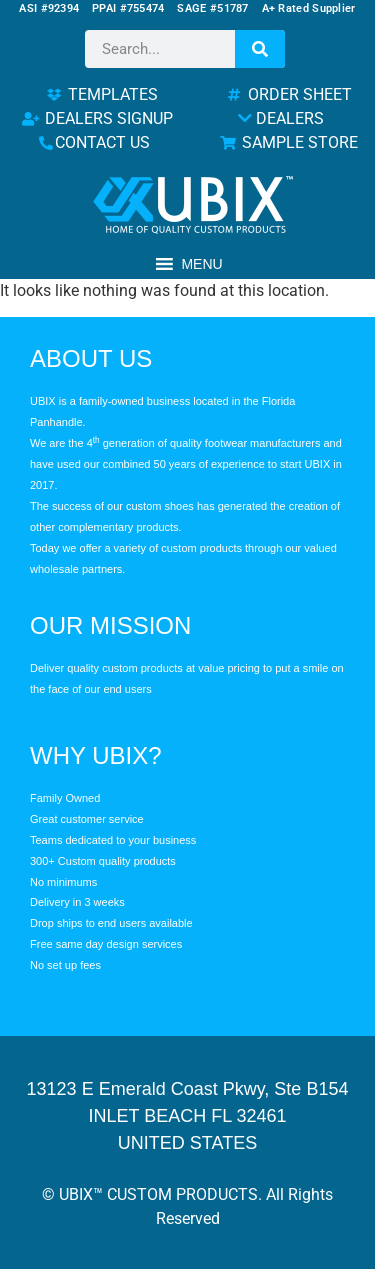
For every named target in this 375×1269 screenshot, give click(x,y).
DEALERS (281, 118)
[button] (201, 264)
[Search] (260, 49)
